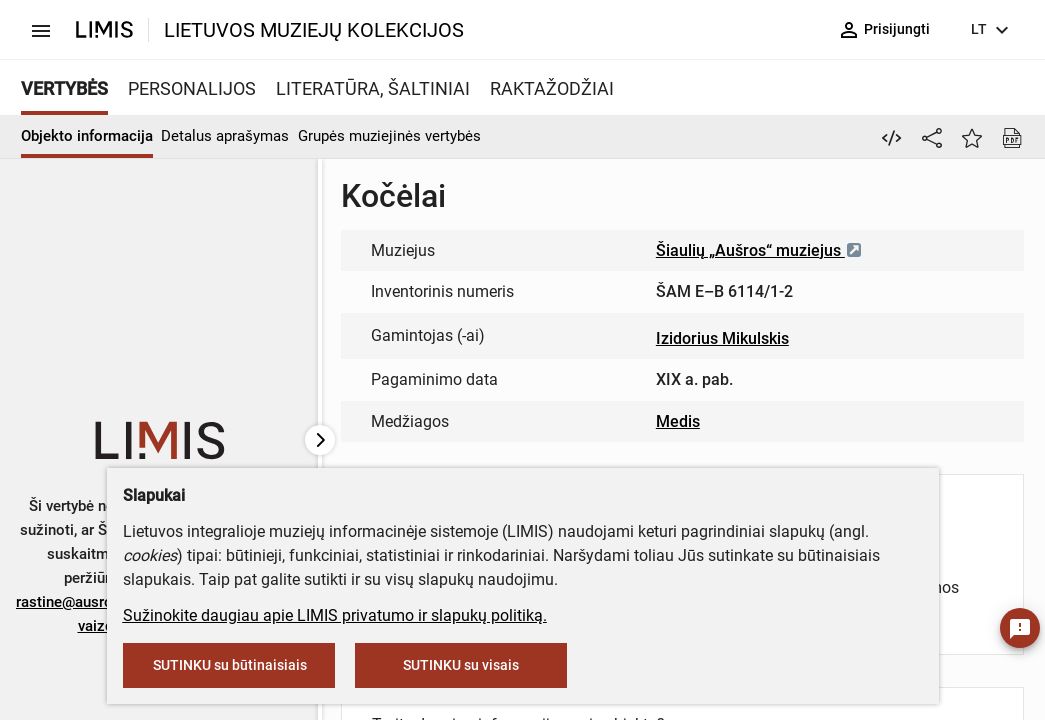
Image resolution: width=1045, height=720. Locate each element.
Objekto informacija (87, 136)
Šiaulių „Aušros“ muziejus (759, 250)
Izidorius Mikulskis (722, 338)
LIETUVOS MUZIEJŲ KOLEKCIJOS (314, 30)
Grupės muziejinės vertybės (389, 136)
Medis (678, 421)
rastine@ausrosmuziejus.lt (105, 602)
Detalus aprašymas (225, 136)
